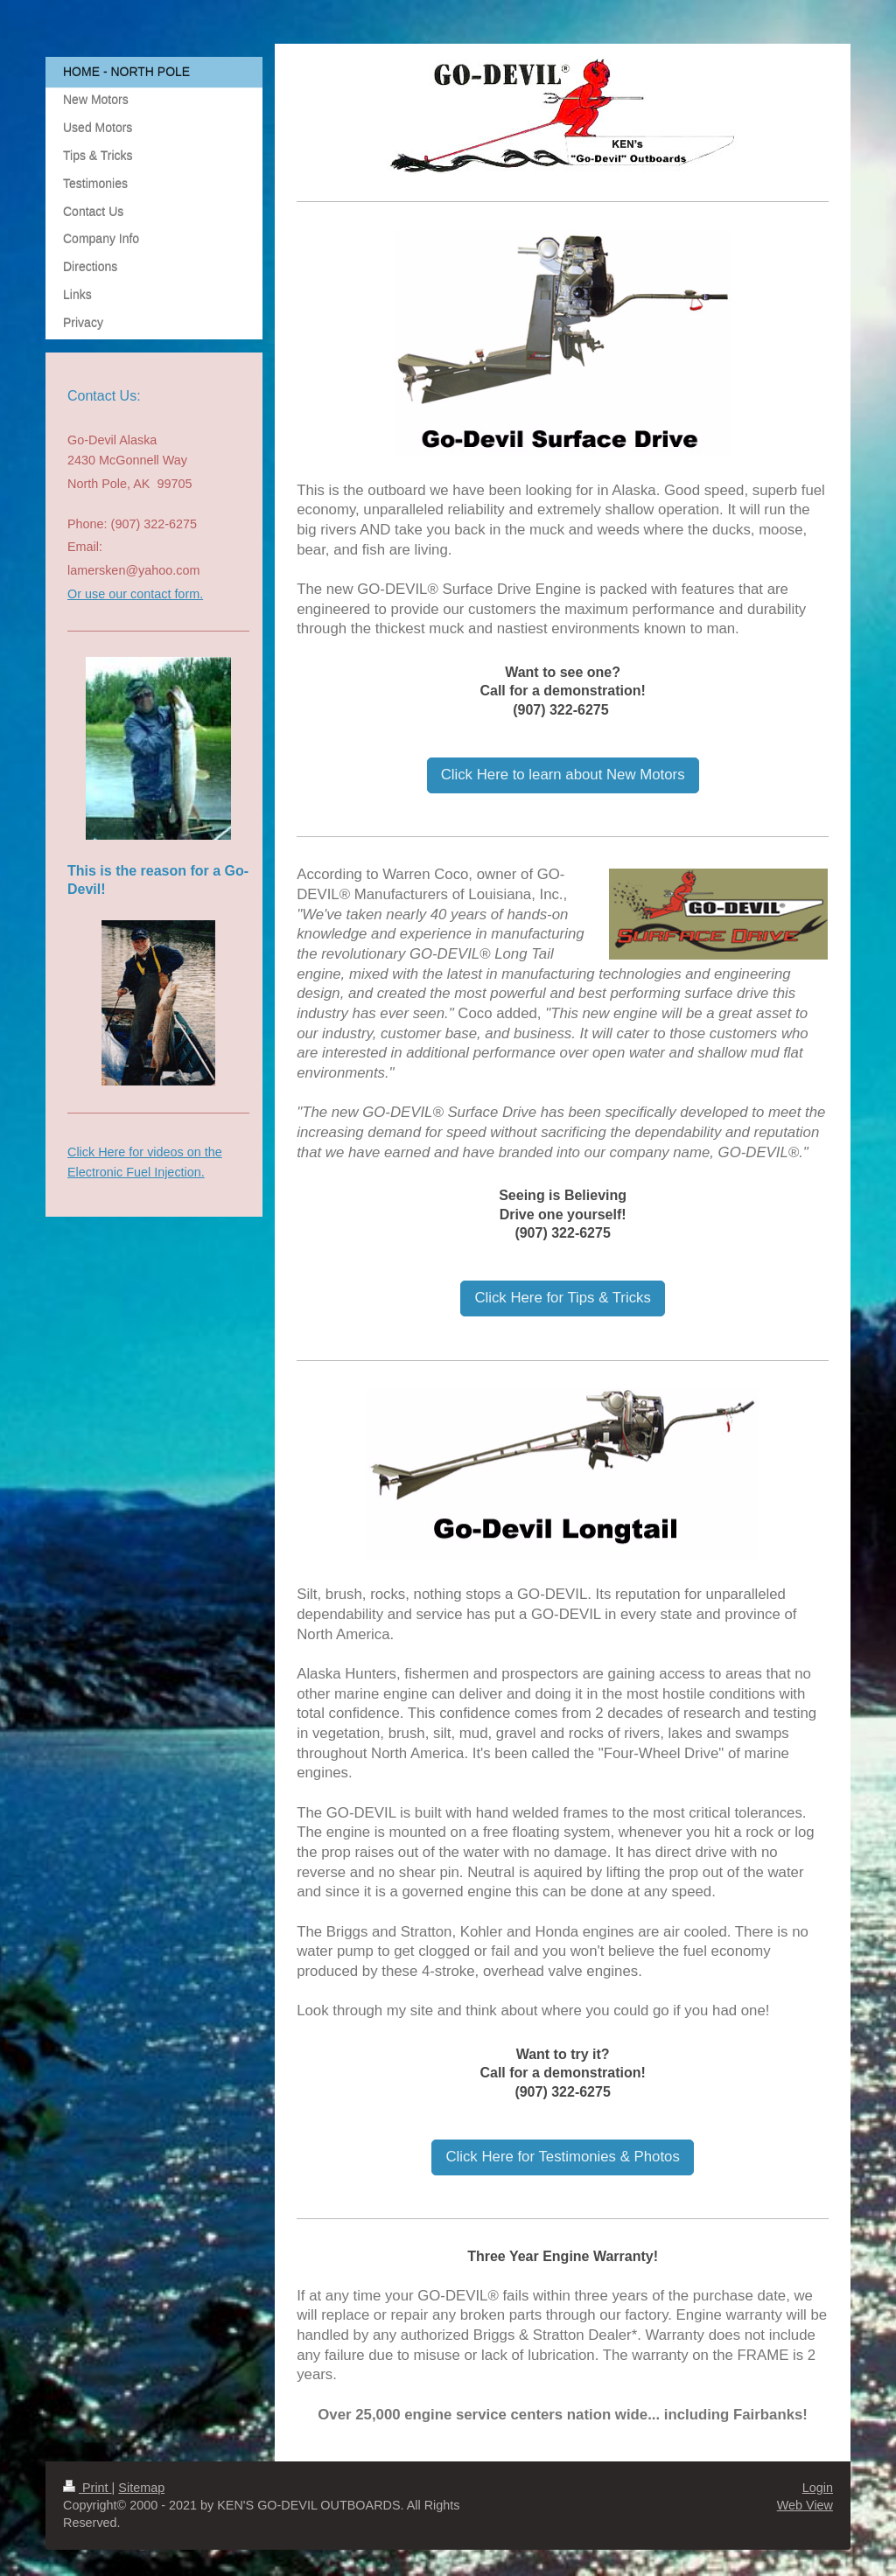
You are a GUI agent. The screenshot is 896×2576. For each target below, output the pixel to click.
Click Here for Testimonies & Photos (562, 2156)
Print (87, 2488)
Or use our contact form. (135, 594)
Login (817, 2488)
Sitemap (141, 2488)
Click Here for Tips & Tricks (562, 1297)
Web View (805, 2505)
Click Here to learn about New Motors (563, 774)
